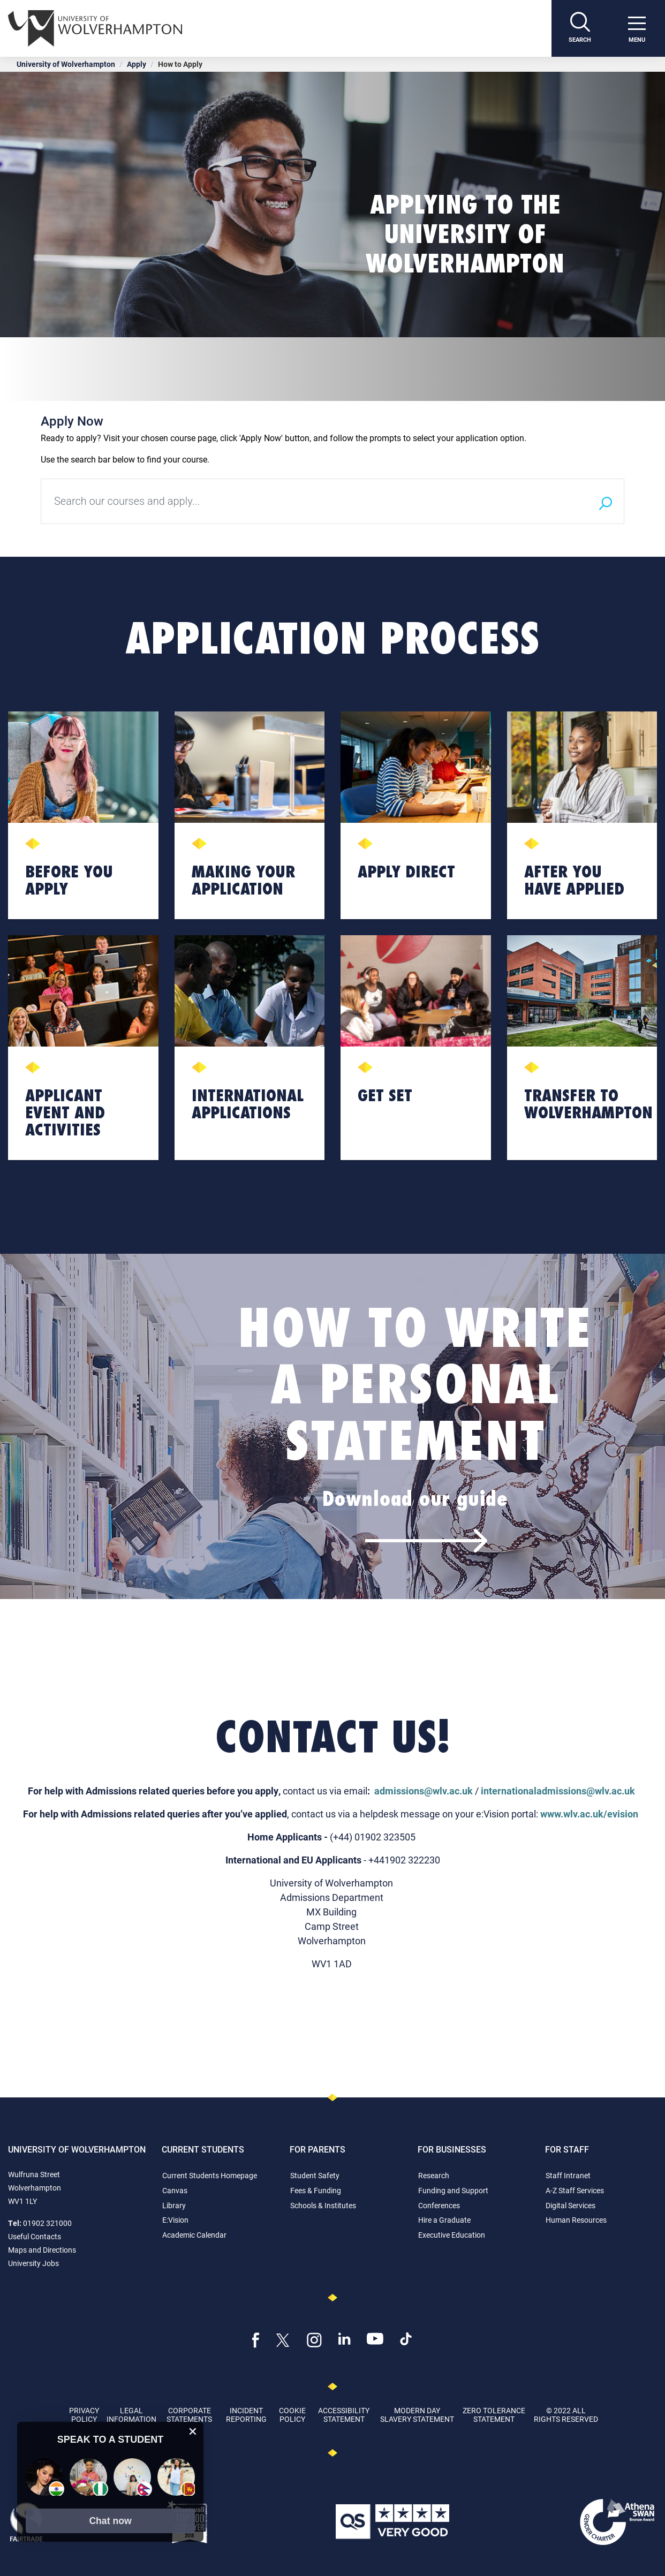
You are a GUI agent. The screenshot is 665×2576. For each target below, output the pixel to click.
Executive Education (451, 2235)
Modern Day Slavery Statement (417, 2414)
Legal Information (131, 2414)
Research (433, 2175)
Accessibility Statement (343, 2414)
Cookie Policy (292, 2414)
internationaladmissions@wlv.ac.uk (558, 1790)
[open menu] (636, 28)
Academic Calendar (194, 2235)
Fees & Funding (315, 2190)
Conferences (439, 2205)
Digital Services (570, 2205)
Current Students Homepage (209, 2175)
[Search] (579, 28)
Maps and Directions (42, 2250)
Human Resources (576, 2220)
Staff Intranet (568, 2175)
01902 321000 (47, 2223)
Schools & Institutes (323, 2205)
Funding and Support (453, 2190)
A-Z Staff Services (575, 2190)
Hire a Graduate (444, 2220)
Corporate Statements (189, 2414)
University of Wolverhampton (66, 64)
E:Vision (175, 2220)
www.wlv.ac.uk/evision (589, 1813)
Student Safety (314, 2175)
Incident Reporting (246, 2414)
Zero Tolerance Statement (494, 2414)
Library (174, 2205)
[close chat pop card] (192, 2431)
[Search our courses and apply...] (314, 501)
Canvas (174, 2190)
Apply (136, 64)
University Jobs (33, 2263)
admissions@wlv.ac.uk (423, 1790)
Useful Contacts (34, 2236)
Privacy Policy (84, 2414)
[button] (110, 2521)
